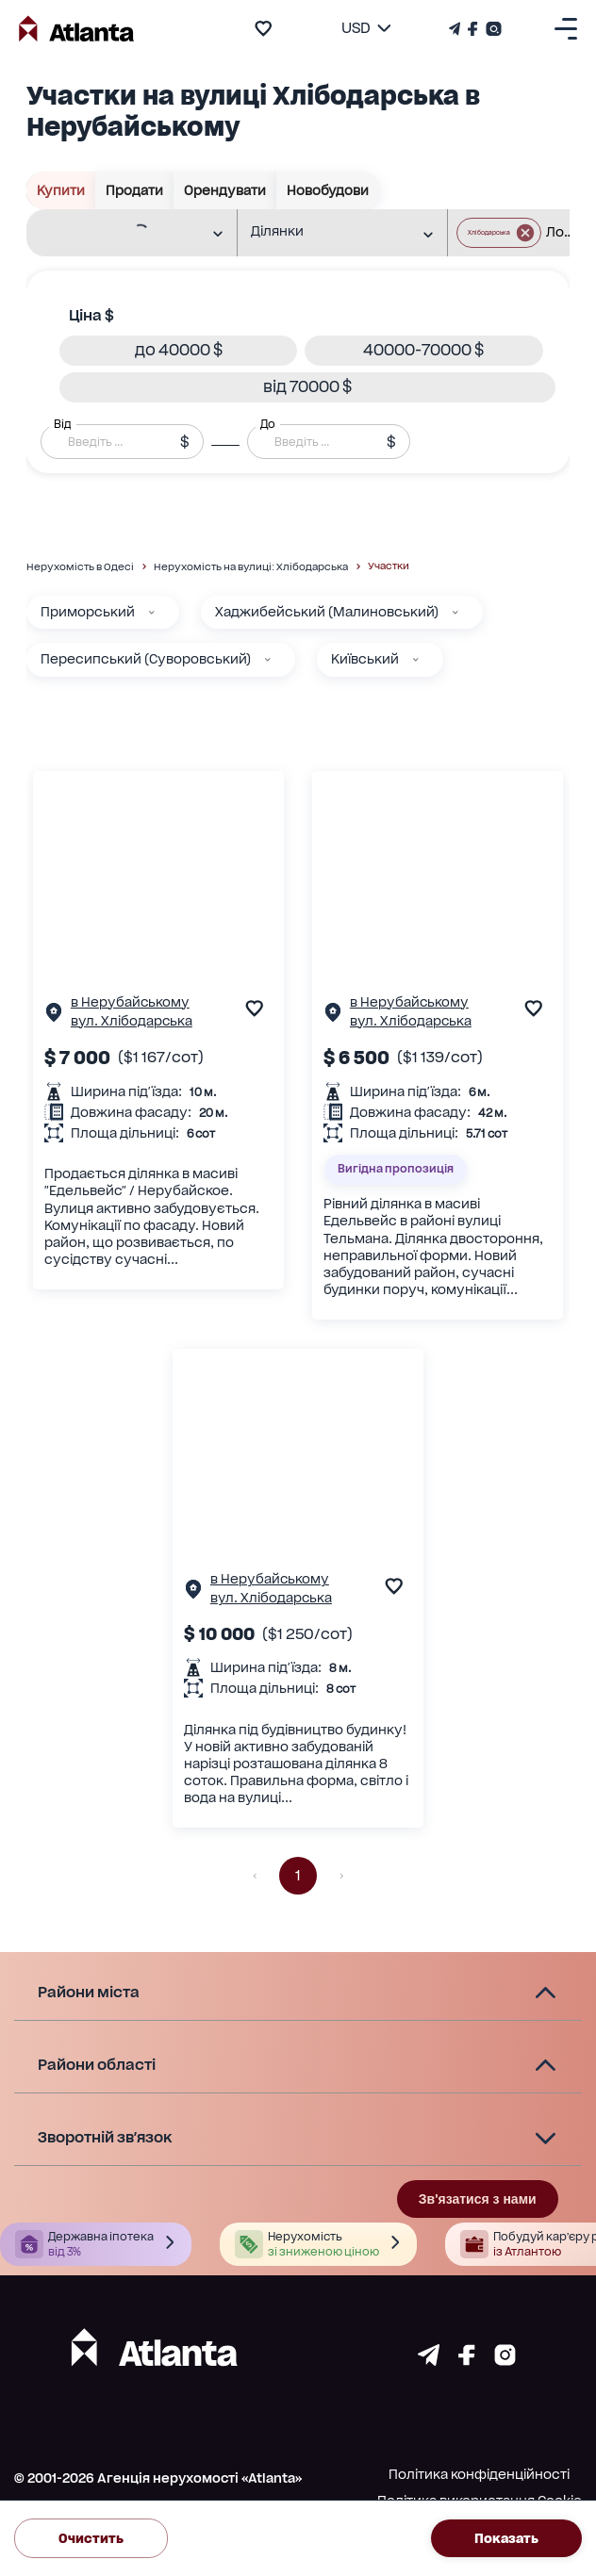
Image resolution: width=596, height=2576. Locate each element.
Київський (365, 658)
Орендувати (225, 190)
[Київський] (416, 660)
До (267, 424)
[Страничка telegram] (428, 2361)
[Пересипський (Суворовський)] (268, 660)
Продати (134, 190)
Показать (506, 2538)
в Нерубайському (130, 1001)
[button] (178, 351)
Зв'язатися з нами (478, 2199)
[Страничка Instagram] (492, 29)
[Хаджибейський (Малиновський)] (455, 612)
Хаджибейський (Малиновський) (327, 611)
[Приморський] (152, 612)
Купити (61, 190)
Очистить (91, 2538)
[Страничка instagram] (505, 2361)
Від (62, 424)
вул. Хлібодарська (131, 1020)
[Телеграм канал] (456, 29)
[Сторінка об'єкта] (53, 1016)
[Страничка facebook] (466, 2361)
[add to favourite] (263, 28)
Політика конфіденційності (479, 2474)
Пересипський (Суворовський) (146, 658)
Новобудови (328, 190)
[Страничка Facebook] (473, 29)
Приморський (88, 611)
